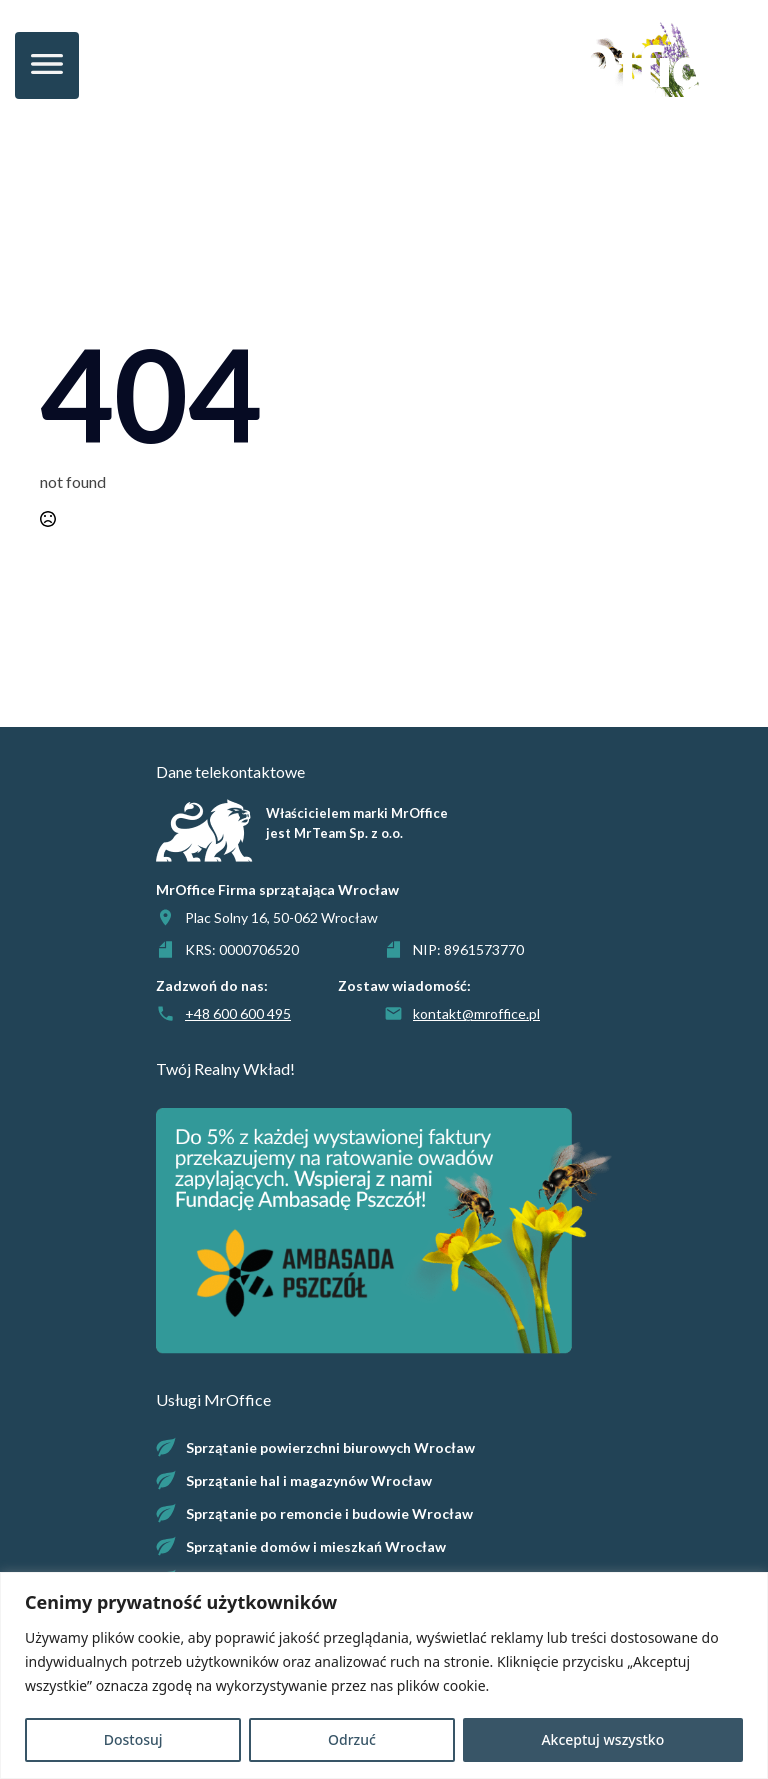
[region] (384, 1675)
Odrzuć (352, 1739)
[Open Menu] (47, 65)
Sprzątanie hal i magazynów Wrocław (309, 1480)
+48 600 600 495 (238, 1013)
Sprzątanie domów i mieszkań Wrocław (316, 1546)
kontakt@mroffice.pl (476, 1013)
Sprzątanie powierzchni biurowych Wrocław (330, 1447)
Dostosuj (133, 1739)
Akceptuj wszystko (602, 1739)
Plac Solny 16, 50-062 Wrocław (281, 917)
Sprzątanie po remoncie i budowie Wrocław (329, 1513)
